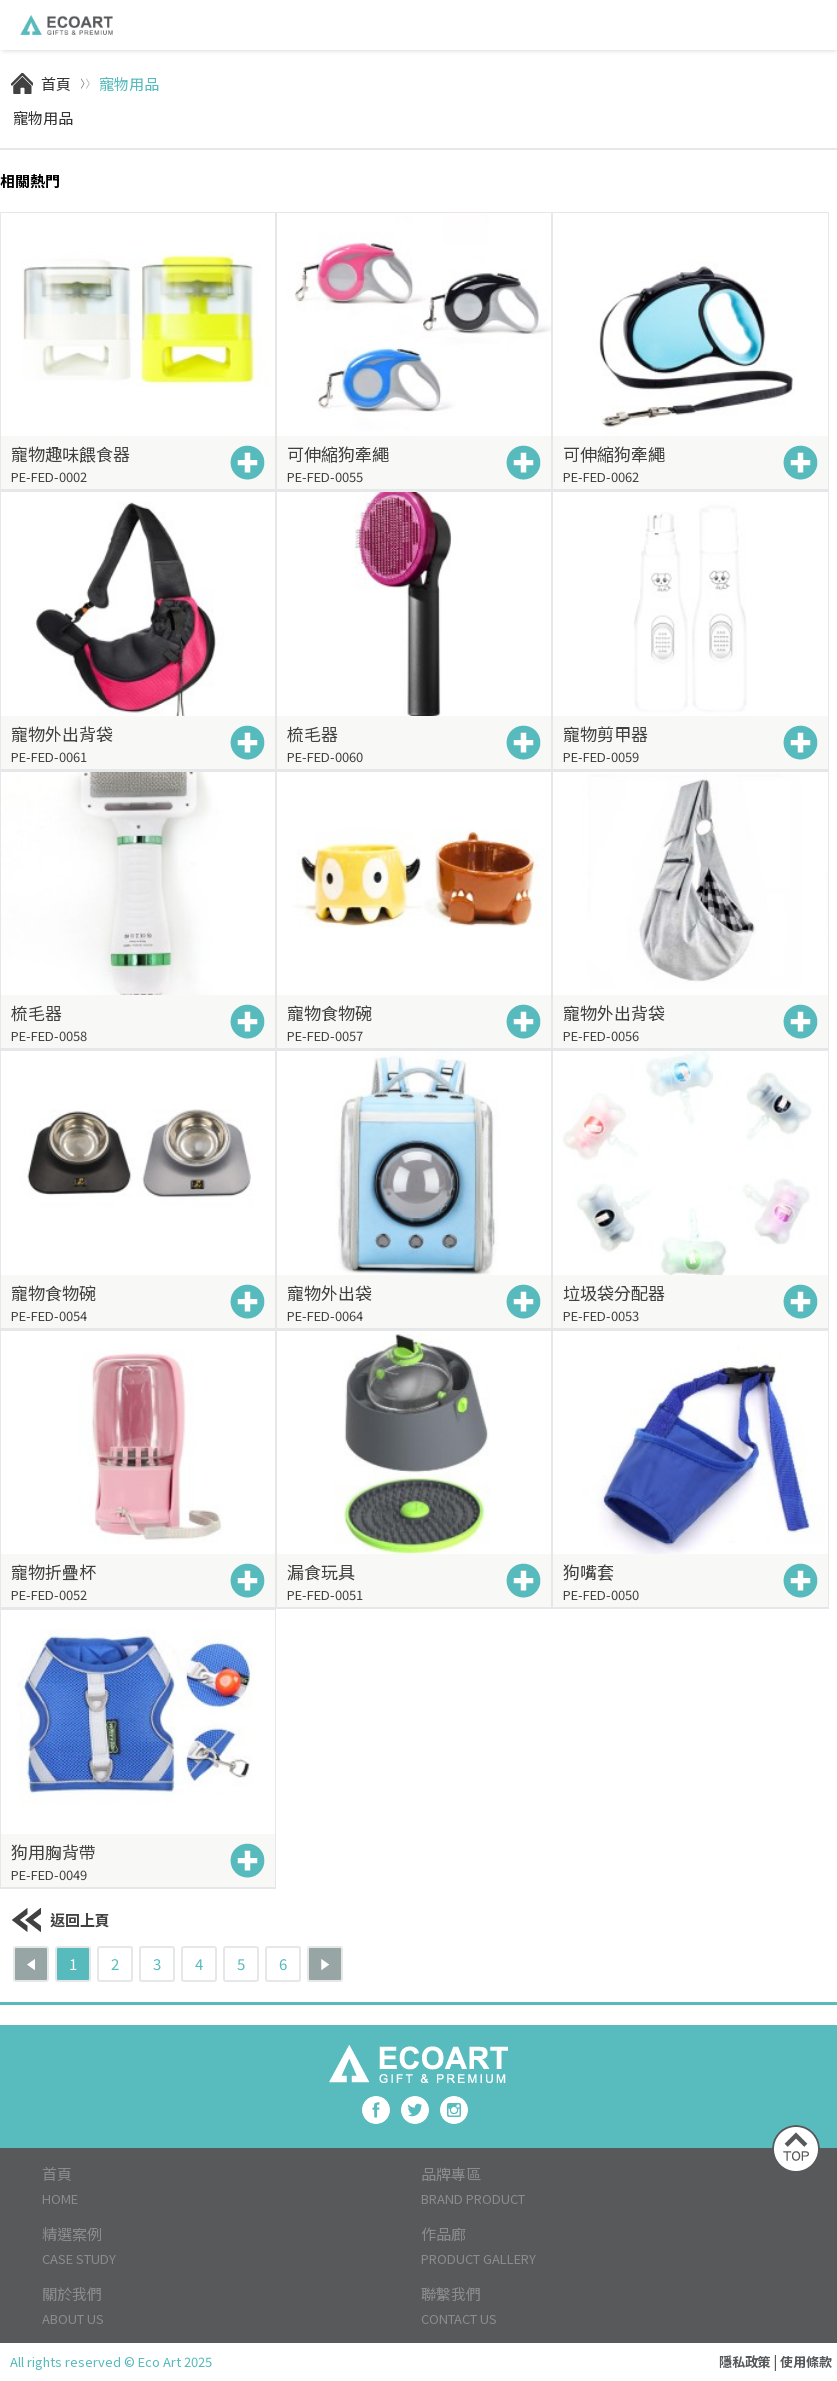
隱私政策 (745, 2361)
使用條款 (806, 2361)
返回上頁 (60, 1919)
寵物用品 (129, 83)
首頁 (56, 83)
